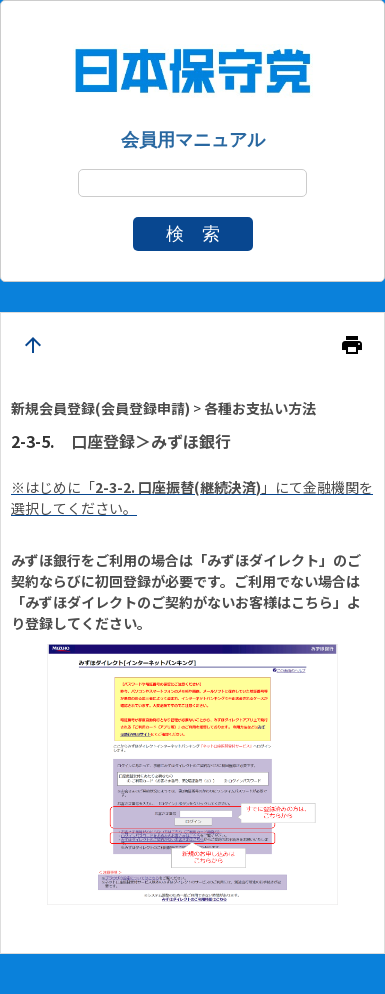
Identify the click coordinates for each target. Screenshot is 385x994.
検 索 (193, 234)
